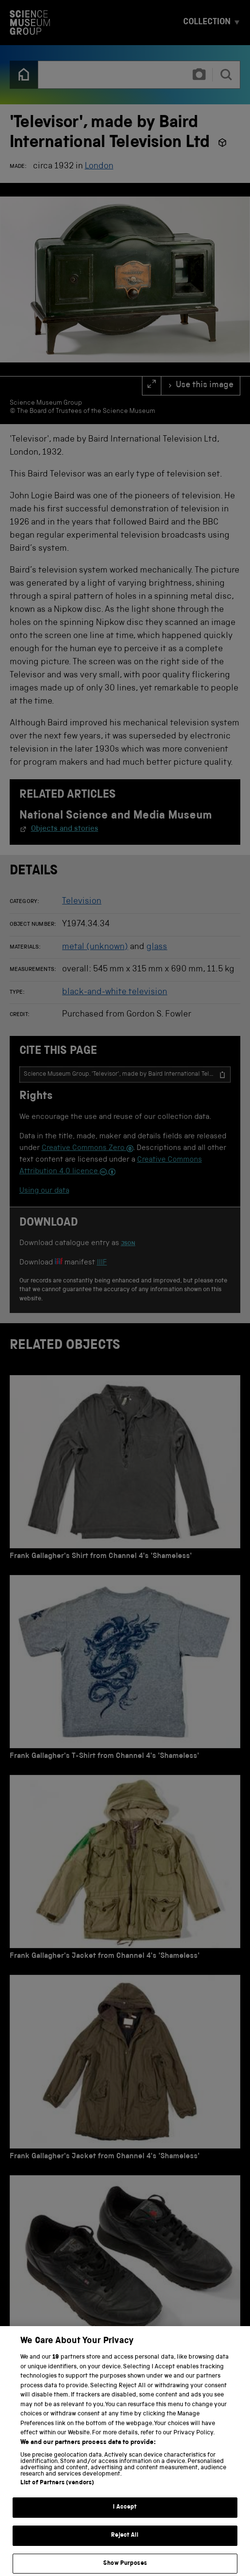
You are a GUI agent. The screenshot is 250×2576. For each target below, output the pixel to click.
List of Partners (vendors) (57, 2496)
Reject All (125, 2547)
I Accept (125, 2520)
